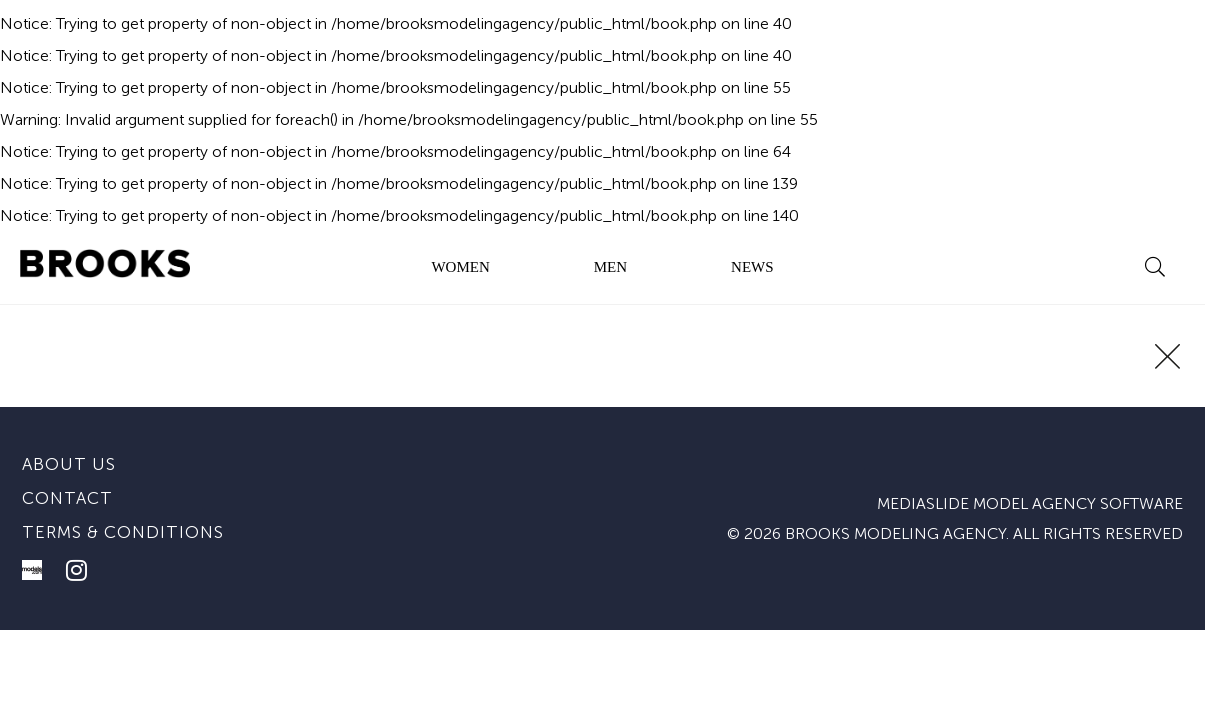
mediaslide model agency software (1030, 503)
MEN (610, 267)
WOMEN (460, 267)
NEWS (752, 267)
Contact (67, 498)
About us (69, 464)
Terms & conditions (123, 532)
